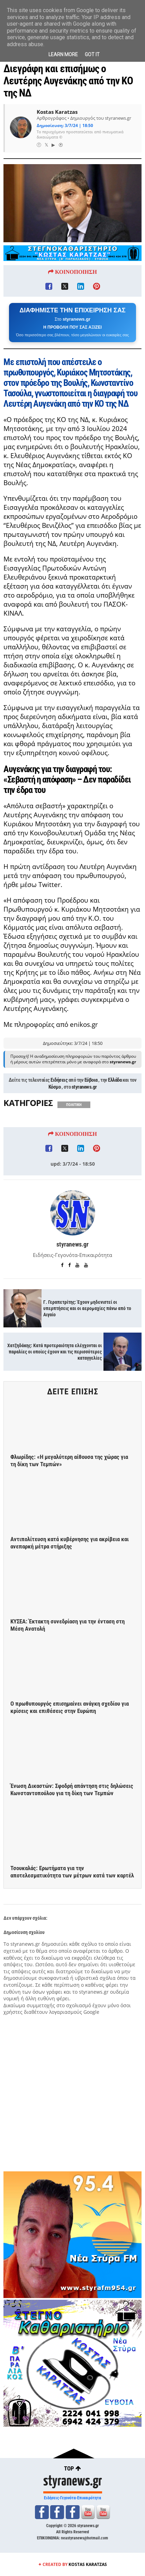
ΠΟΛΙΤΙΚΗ (74, 1105)
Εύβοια (91, 1080)
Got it (92, 54)
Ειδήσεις (59, 1080)
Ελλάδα (114, 1080)
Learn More (63, 54)
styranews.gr (84, 1087)
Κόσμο (54, 1087)
